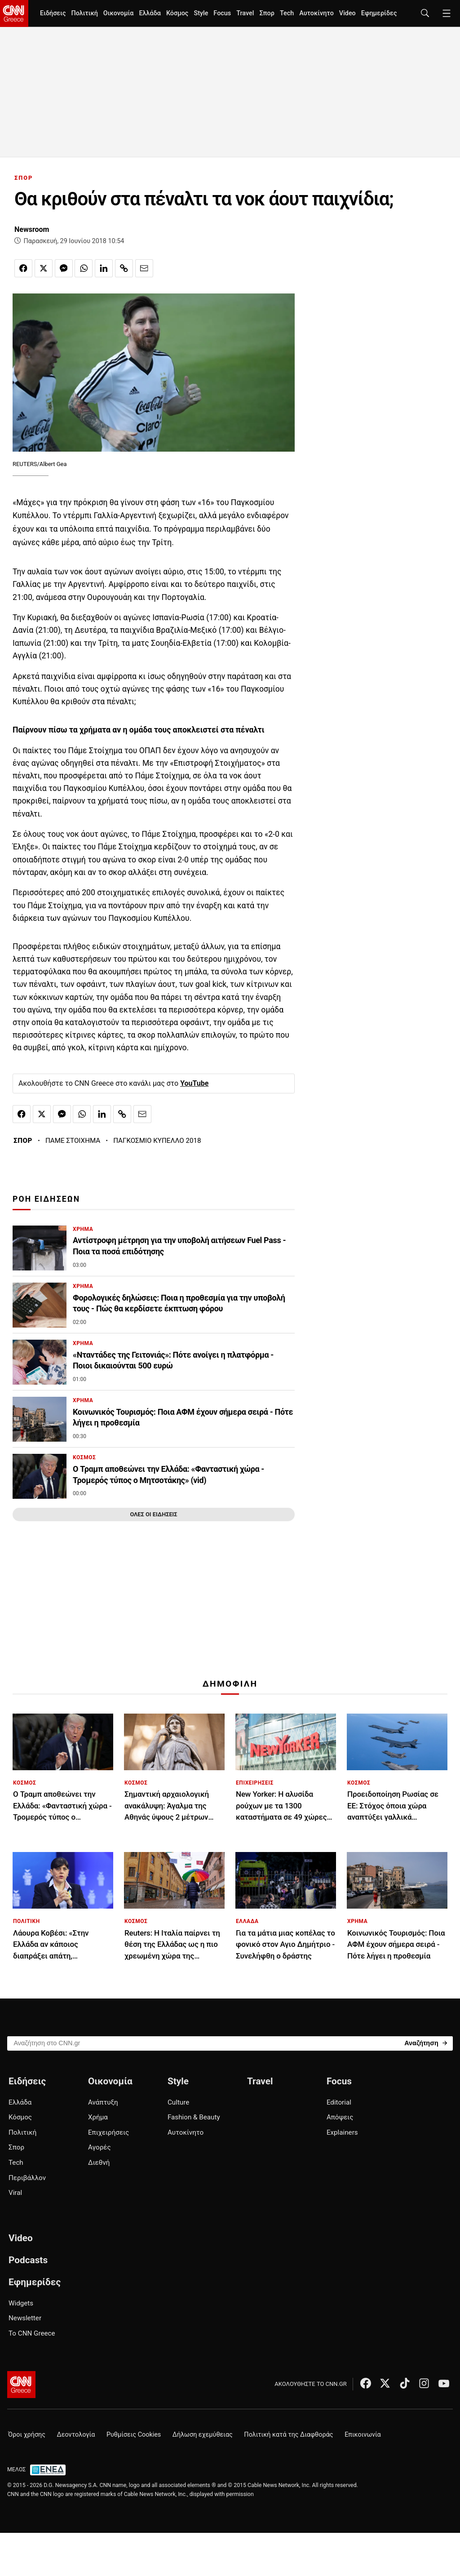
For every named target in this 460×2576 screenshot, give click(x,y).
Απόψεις (340, 2117)
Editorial (339, 2102)
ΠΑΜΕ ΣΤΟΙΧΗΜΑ (72, 1141)
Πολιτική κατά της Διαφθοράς (288, 2434)
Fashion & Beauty (194, 2117)
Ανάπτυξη (103, 2102)
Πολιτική (84, 13)
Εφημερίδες (379, 13)
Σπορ (266, 13)
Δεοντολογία (76, 2434)
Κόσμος (177, 13)
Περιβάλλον (27, 2178)
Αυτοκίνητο (316, 13)
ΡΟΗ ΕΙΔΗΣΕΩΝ (46, 1199)
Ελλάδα (149, 13)
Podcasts (28, 2260)
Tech (287, 13)
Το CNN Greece (32, 2333)
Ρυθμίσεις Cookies (133, 2434)
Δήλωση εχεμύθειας (202, 2434)
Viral (15, 2193)
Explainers (342, 2132)
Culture (178, 2102)
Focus (222, 13)
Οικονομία (118, 13)
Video (347, 13)
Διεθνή (99, 2163)
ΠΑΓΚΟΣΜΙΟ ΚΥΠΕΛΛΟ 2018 (157, 1141)
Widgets (21, 2303)
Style (201, 13)
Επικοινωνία (363, 2434)
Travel (245, 13)
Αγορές (99, 2147)
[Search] (426, 2042)
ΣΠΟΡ (23, 177)
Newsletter (25, 2318)
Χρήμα (98, 2117)
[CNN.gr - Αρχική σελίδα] (21, 2384)
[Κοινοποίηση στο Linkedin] (104, 268)
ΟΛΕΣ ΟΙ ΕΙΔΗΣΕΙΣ (153, 1514)
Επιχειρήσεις (108, 2132)
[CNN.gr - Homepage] (14, 13)
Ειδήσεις (53, 13)
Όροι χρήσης (26, 2434)
